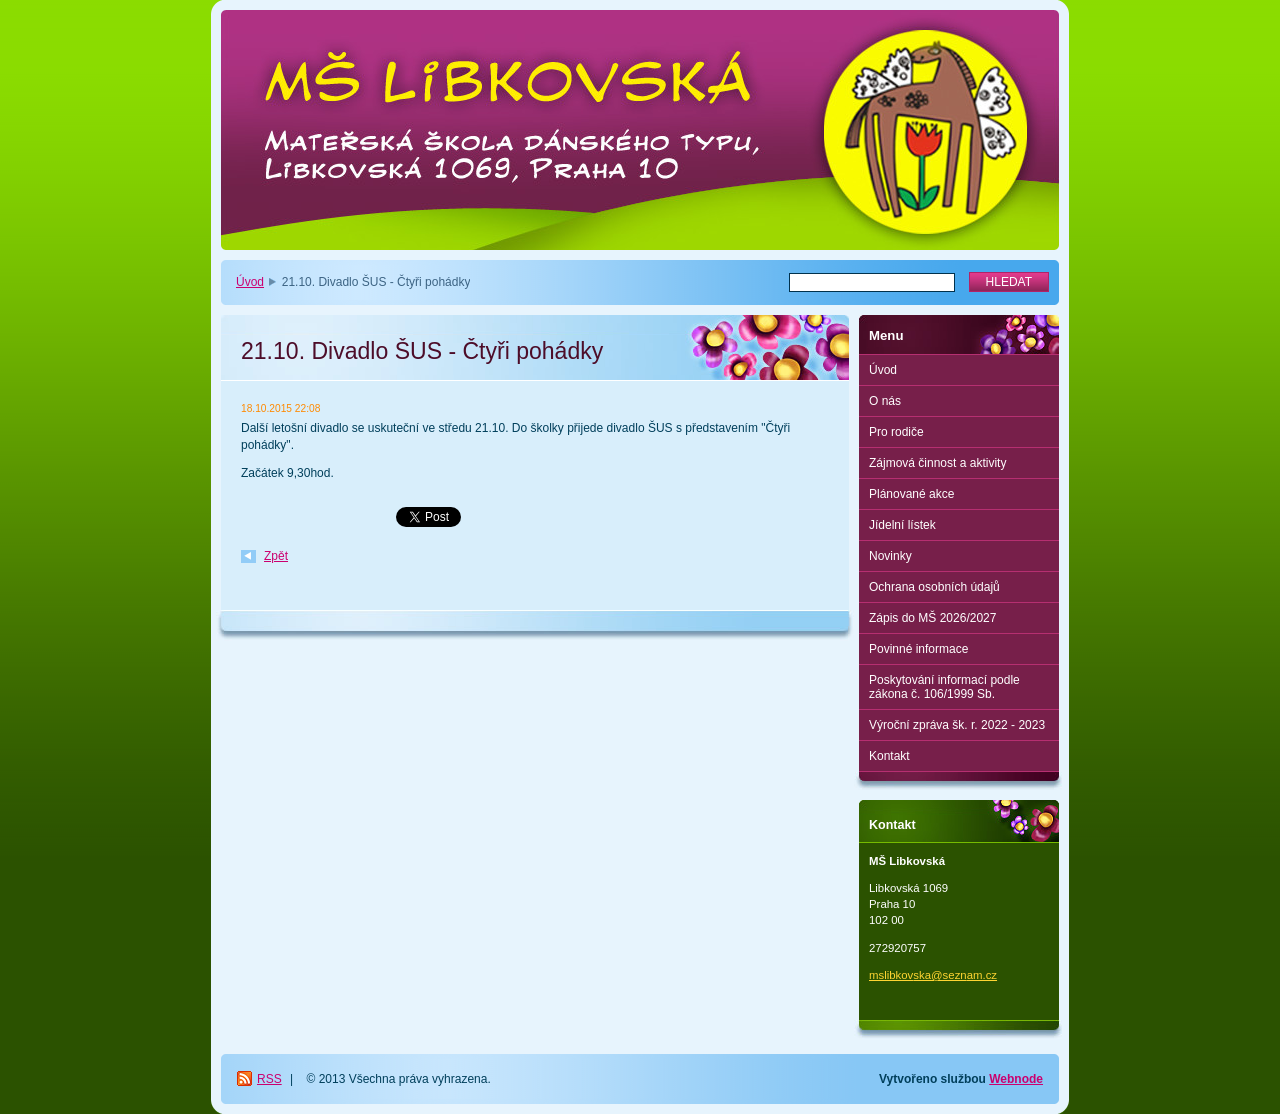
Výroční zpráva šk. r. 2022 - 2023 (957, 725)
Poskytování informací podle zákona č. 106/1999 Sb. (944, 687)
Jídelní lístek (902, 525)
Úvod (250, 282)
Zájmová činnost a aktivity (937, 463)
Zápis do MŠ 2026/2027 (932, 618)
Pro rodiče (896, 432)
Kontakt (889, 756)
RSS (269, 1079)
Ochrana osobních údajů (934, 587)
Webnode (1016, 1079)
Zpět (276, 556)
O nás (885, 401)
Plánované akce (911, 494)
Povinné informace (918, 649)
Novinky (890, 556)
